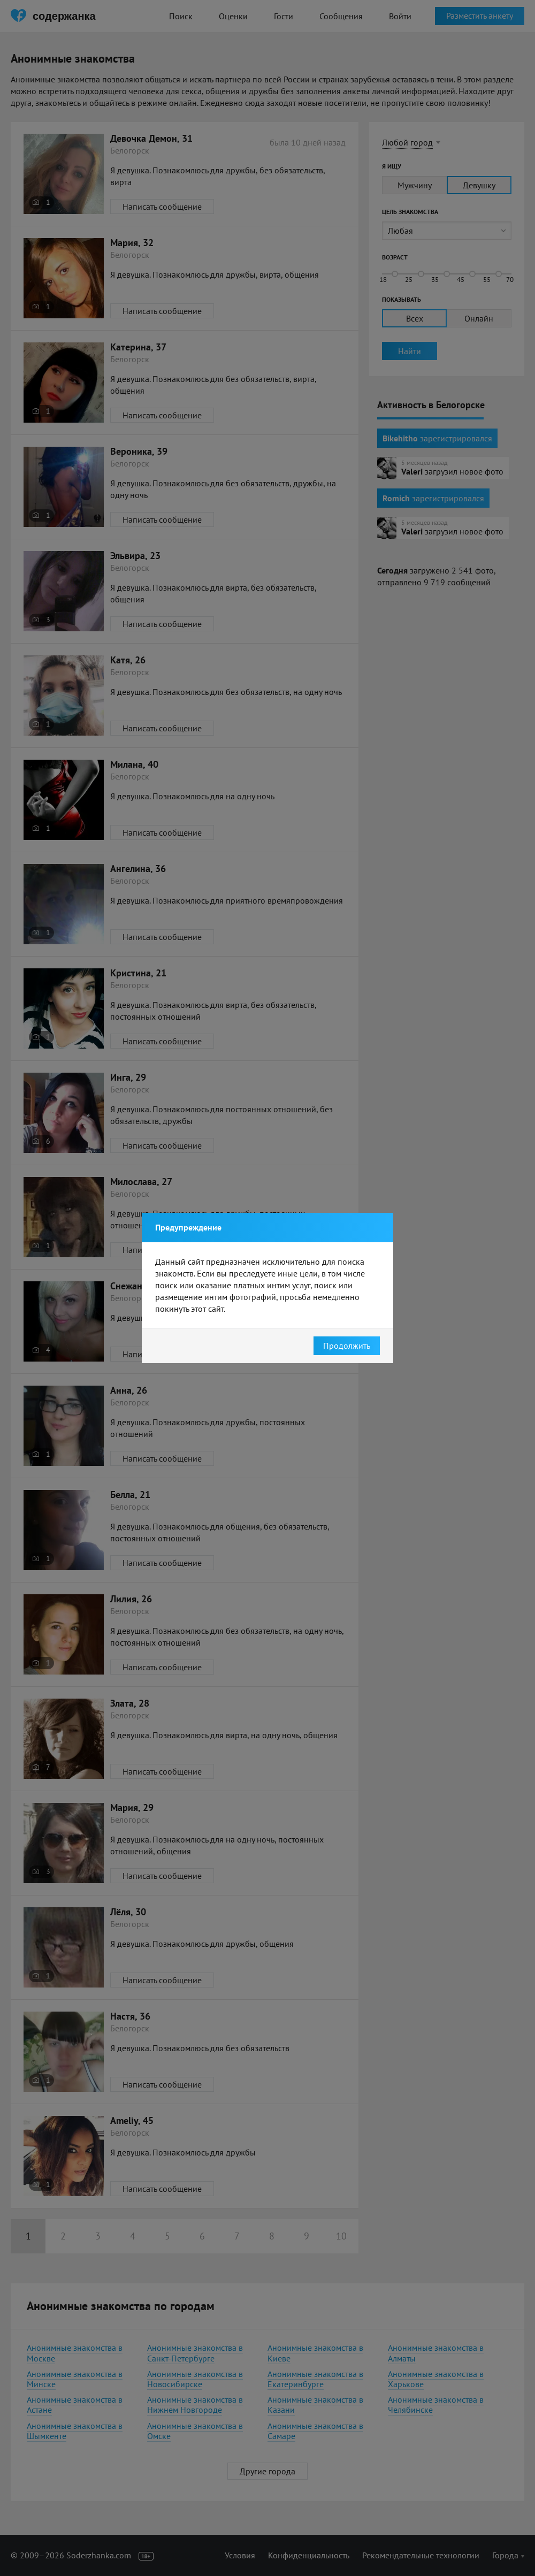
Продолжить (346, 1345)
